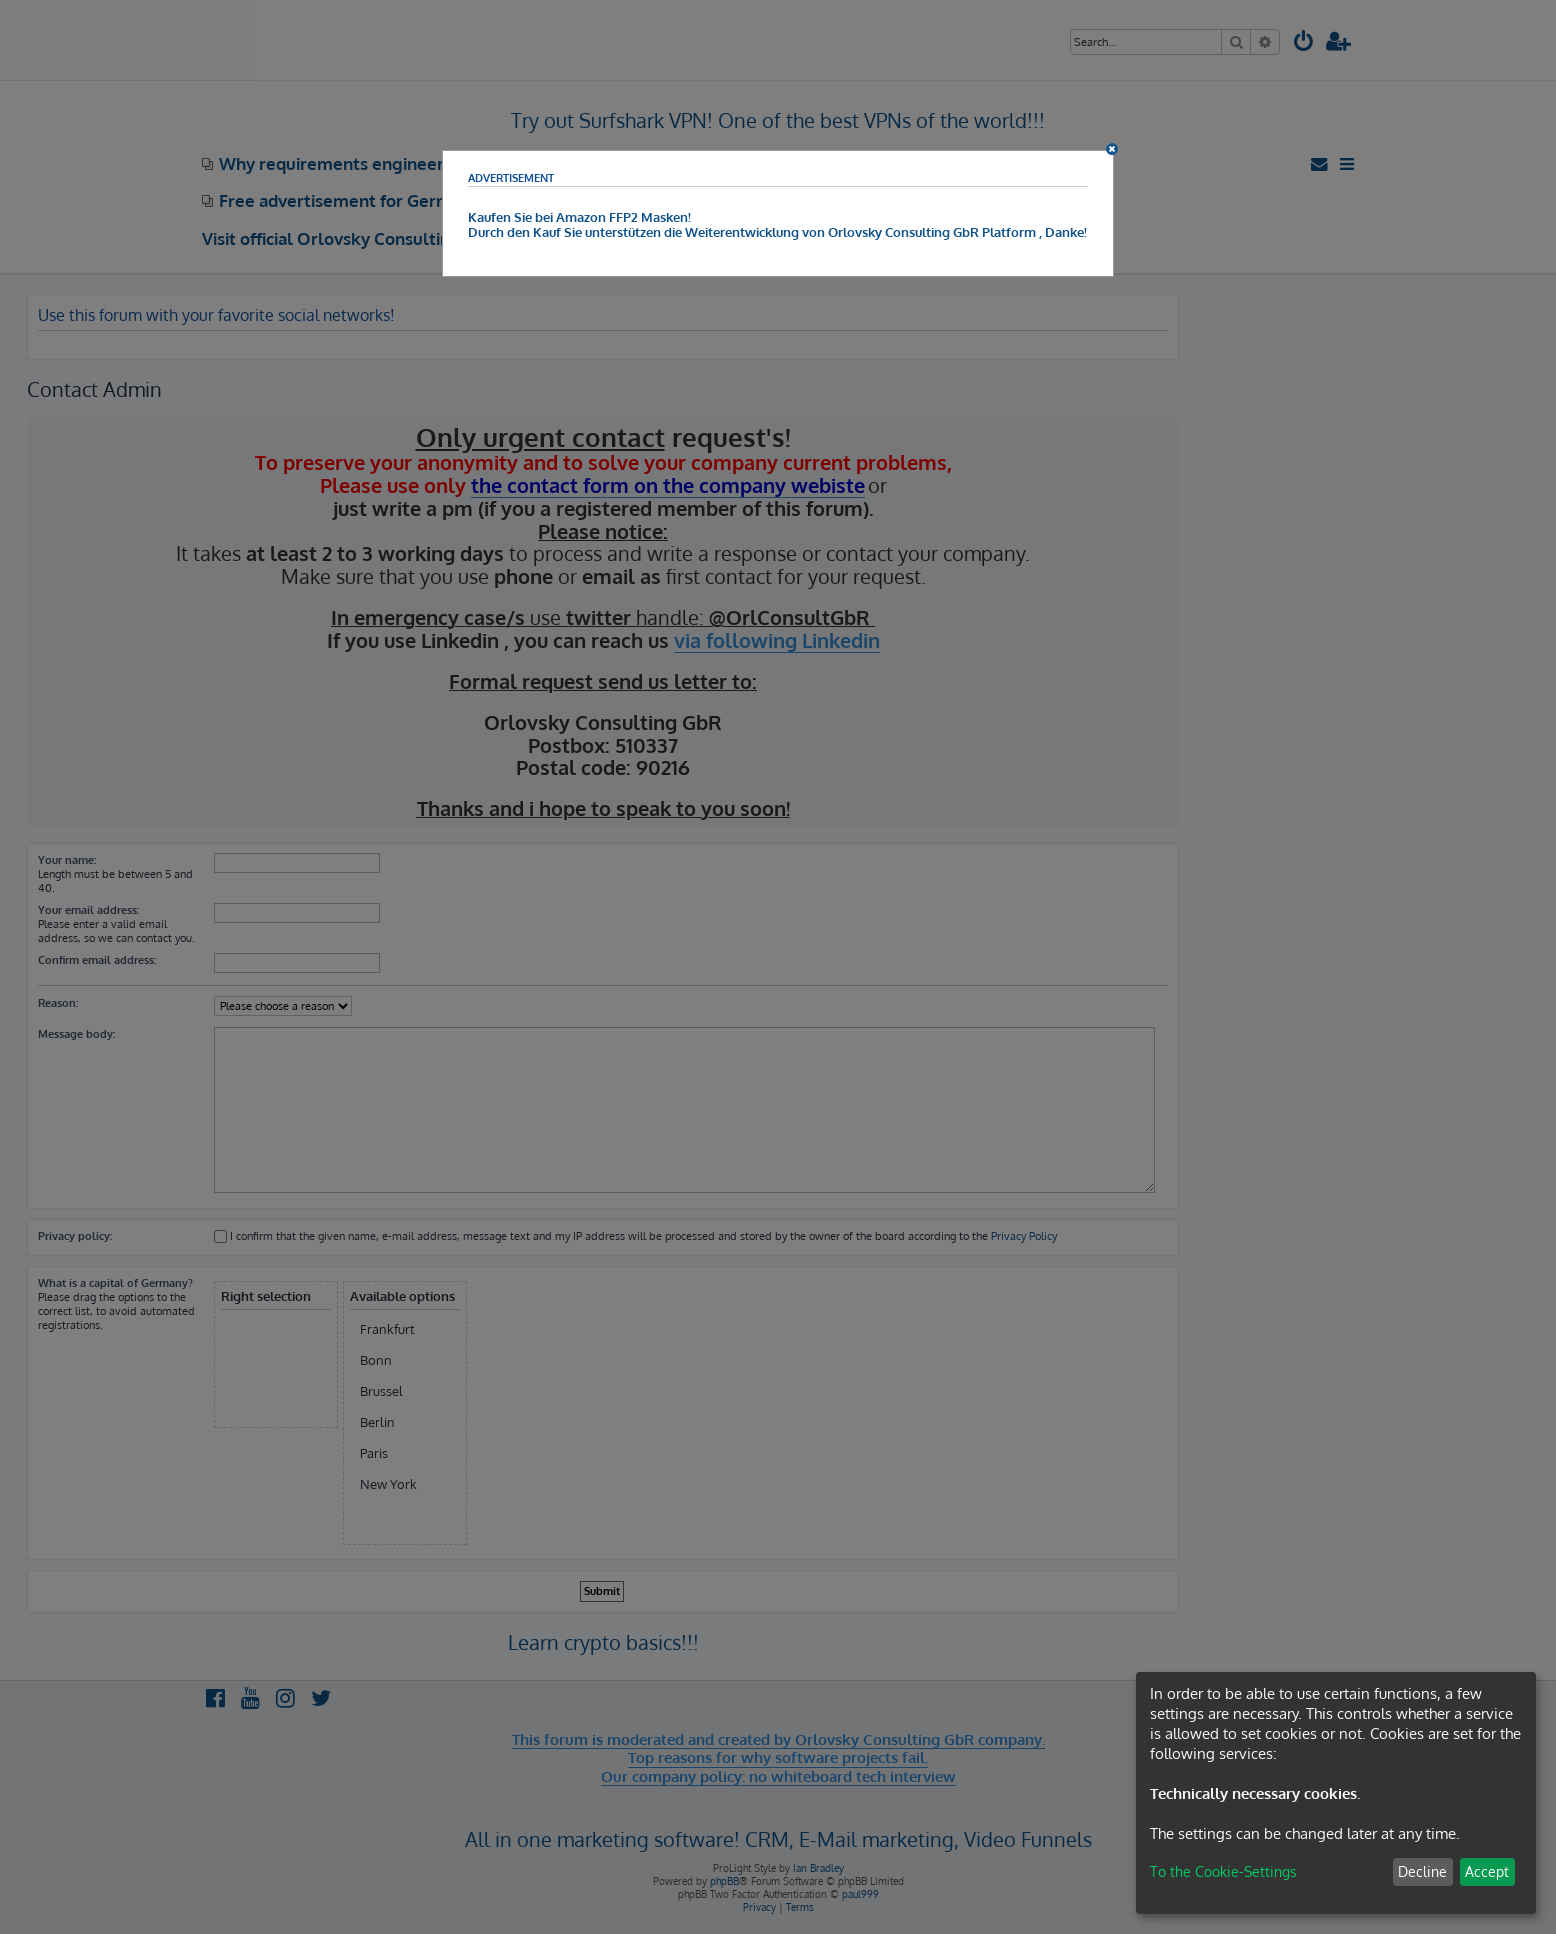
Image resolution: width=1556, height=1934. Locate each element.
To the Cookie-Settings (1223, 1871)
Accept (1487, 1871)
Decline (1422, 1871)
